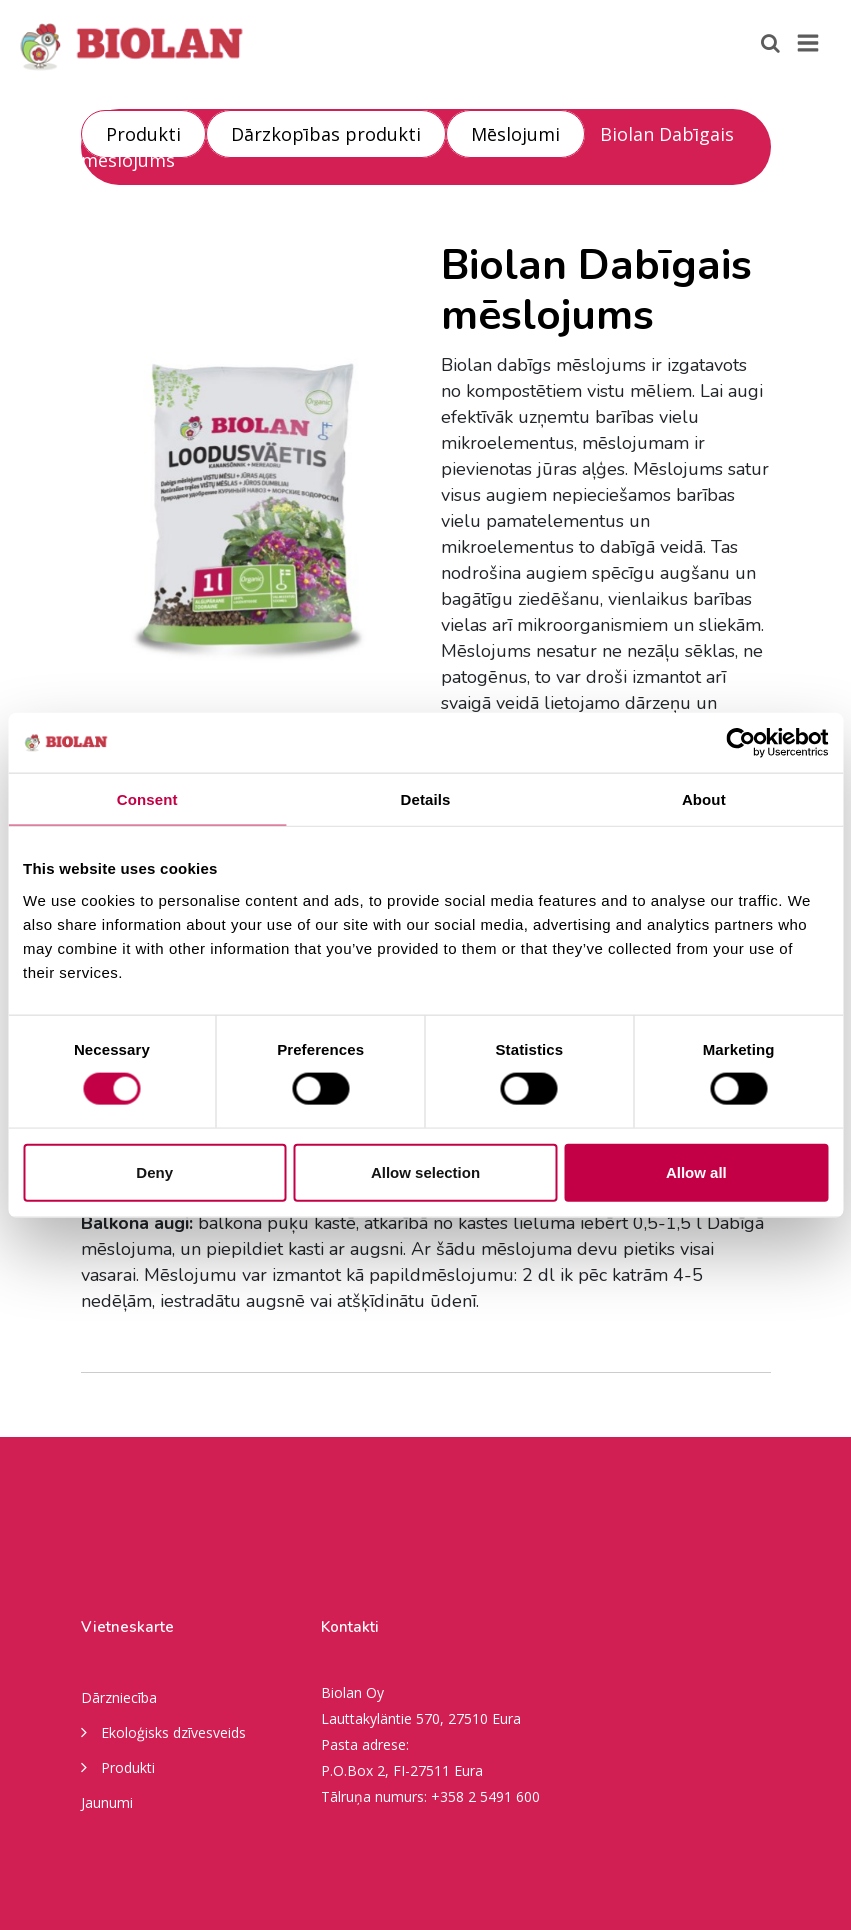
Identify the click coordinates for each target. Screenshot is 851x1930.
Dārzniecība (119, 1697)
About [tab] (704, 799)
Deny (154, 1171)
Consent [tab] (147, 799)
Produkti (143, 134)
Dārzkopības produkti (326, 134)
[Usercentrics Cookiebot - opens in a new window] (740, 743)
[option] (246, 491)
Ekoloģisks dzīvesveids (163, 1731)
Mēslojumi (515, 134)
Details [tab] (426, 799)
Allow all (696, 1171)
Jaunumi (107, 1802)
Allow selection (425, 1171)
